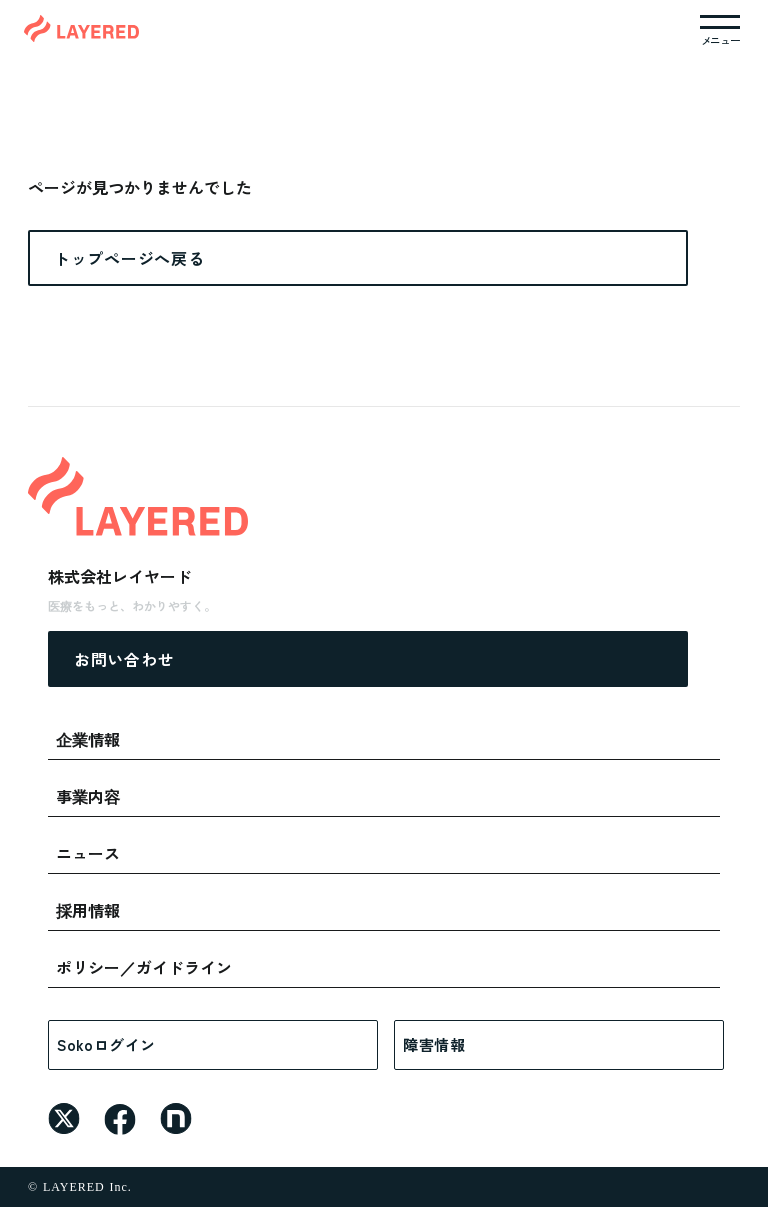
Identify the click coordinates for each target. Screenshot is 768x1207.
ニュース (88, 853)
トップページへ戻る (129, 258)
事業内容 (88, 796)
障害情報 (434, 1044)
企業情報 (88, 739)
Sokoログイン (106, 1044)
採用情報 (88, 910)
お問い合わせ (124, 659)
